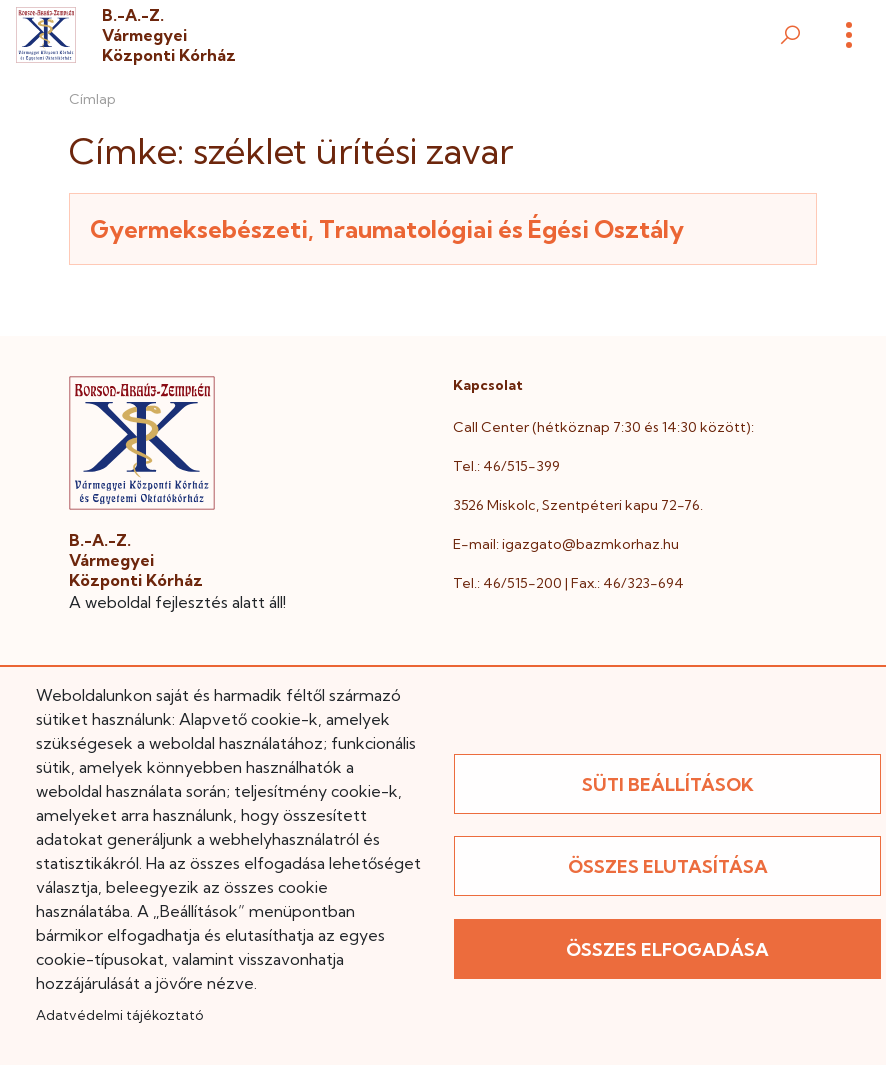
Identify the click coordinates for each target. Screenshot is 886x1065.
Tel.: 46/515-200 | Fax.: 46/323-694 (568, 583)
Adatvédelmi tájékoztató (119, 1015)
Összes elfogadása (667, 949)
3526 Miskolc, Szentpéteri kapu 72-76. (578, 505)
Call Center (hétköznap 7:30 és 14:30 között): (603, 427)
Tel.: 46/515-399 (506, 466)
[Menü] (849, 35)
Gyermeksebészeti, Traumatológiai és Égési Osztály (387, 229)
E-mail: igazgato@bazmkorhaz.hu (566, 544)
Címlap (92, 99)
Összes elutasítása (668, 866)
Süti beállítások (668, 784)
